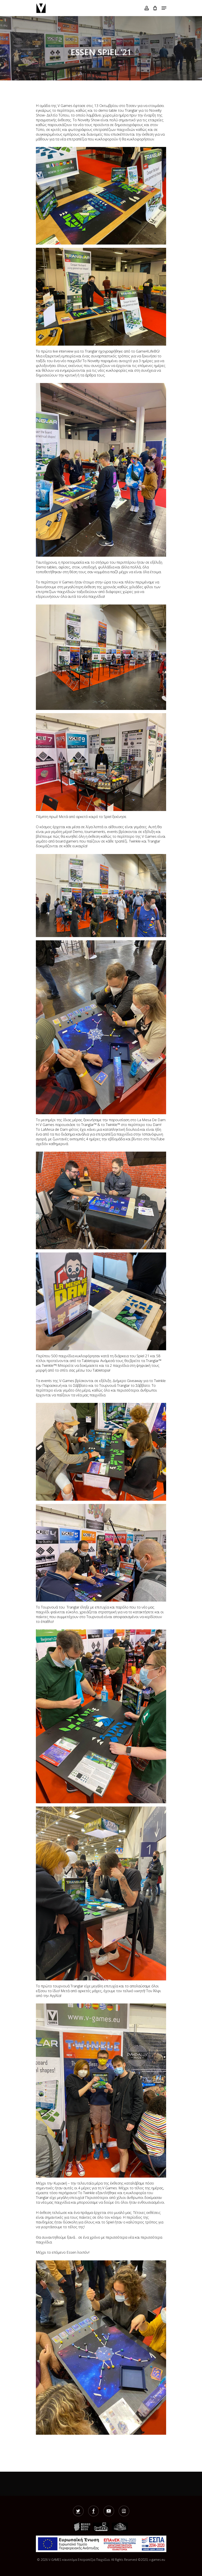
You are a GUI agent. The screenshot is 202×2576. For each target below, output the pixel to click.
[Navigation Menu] (164, 8)
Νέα (101, 41)
